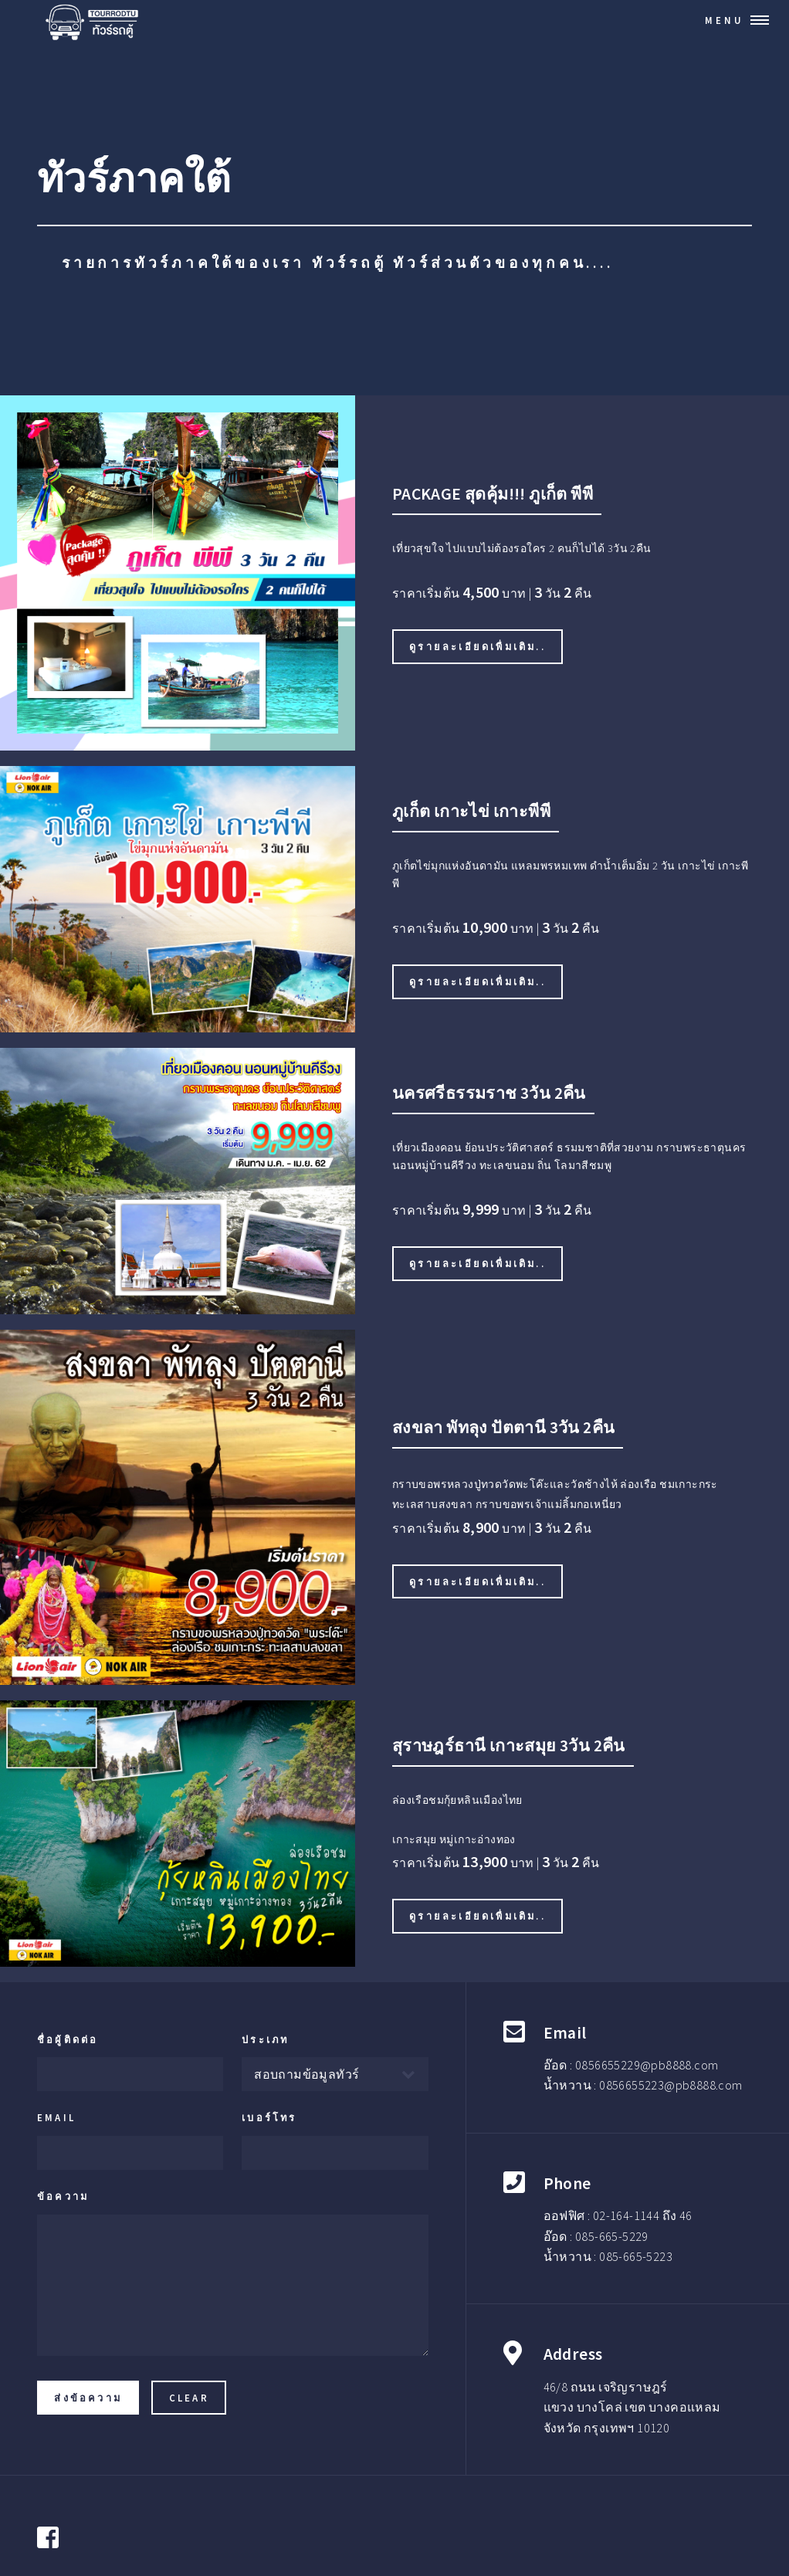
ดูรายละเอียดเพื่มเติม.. (477, 646)
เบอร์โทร (269, 2117)
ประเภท (265, 2039)
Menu (724, 20)
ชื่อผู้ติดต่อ (67, 2039)
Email (56, 2117)
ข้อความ (63, 2196)
